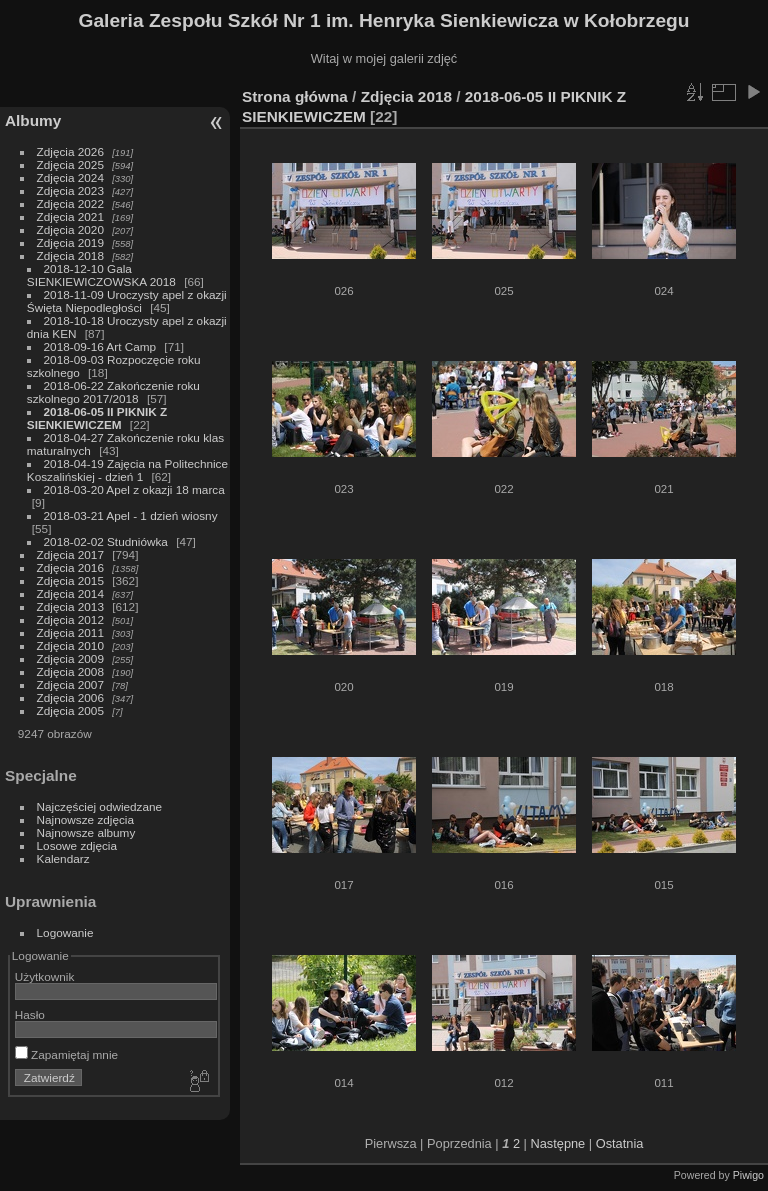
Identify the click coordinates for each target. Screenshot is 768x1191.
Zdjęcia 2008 (70, 671)
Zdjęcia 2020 (70, 229)
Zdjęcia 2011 (70, 632)
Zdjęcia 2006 (70, 697)
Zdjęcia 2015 (70, 580)
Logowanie (65, 932)
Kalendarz (63, 858)
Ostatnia (620, 1143)
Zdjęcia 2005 (70, 710)
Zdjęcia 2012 (70, 619)
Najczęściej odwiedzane (100, 806)
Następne (557, 1143)
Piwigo (748, 1175)
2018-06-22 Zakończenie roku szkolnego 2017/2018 (113, 392)
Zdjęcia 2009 (70, 658)
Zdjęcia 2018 (70, 255)
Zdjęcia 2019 (70, 242)
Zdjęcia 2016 (70, 567)
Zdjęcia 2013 (70, 606)
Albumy (33, 120)
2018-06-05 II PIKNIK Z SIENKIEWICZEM (97, 418)
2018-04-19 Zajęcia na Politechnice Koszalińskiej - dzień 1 (127, 470)
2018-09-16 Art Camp (100, 346)
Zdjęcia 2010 (70, 645)
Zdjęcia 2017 (70, 554)
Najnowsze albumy (86, 832)
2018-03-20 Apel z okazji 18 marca (134, 489)
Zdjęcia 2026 (70, 151)
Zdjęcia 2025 (70, 164)
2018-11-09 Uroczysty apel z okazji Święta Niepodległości (127, 301)
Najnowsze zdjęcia (85, 819)
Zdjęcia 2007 (70, 684)
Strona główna (295, 96)
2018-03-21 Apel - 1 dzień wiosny (131, 515)
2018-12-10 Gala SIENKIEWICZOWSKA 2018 (101, 275)
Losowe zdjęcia (77, 845)
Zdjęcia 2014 (70, 593)
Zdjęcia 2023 (70, 190)
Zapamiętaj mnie (66, 1054)
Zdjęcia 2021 (70, 216)
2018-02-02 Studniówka (106, 541)
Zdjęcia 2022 (70, 203)
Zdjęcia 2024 (70, 177)
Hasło (30, 1014)
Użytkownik (45, 976)
